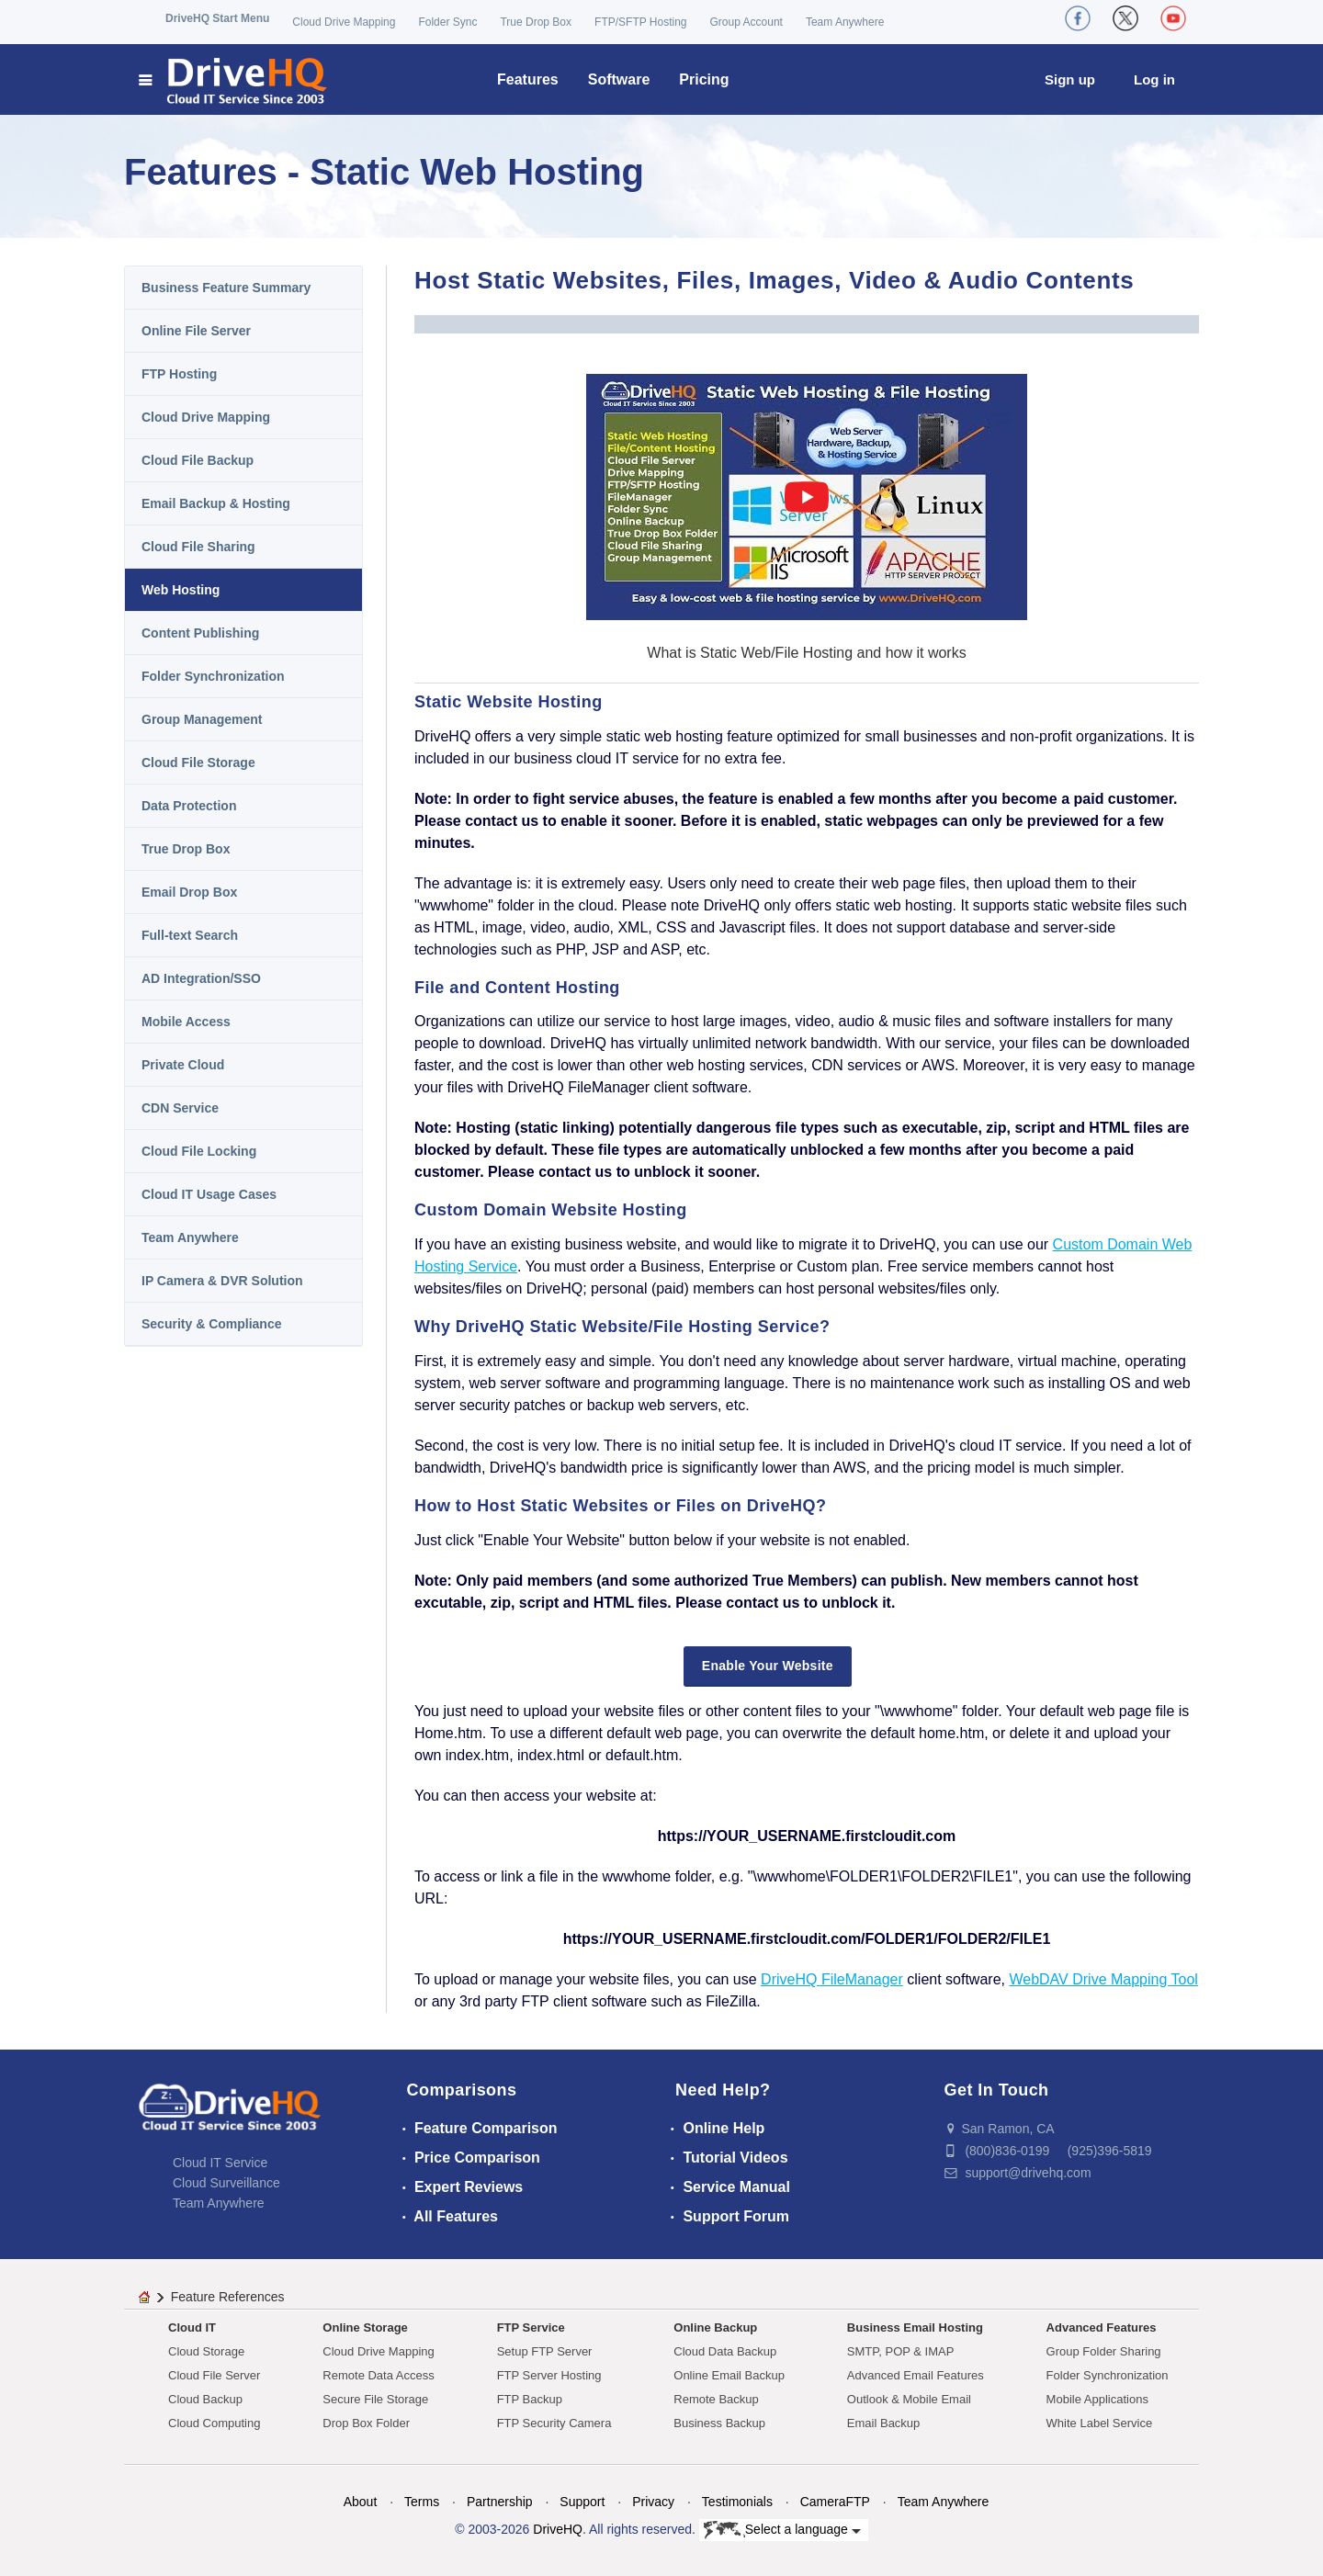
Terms (421, 2501)
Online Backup (715, 2327)
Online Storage (364, 2327)
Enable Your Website (767, 1665)
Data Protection (188, 805)
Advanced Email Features (915, 2375)
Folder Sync (447, 22)
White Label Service (1099, 2423)
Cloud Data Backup (724, 2351)
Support (582, 2501)
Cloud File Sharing (198, 546)
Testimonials (737, 2501)
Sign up (1070, 79)
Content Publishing (200, 633)
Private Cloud (182, 1064)
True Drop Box (535, 22)
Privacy (653, 2501)
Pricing (704, 79)
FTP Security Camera (554, 2423)
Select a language (782, 2530)
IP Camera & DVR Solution (222, 1280)
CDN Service (180, 1108)
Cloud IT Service (220, 2162)
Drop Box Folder (366, 2423)
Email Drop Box (189, 892)
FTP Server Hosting (549, 2375)
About (361, 2501)
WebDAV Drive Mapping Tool (1103, 1979)
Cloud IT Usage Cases (209, 1194)
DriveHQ (557, 2529)
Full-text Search (189, 935)
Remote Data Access (378, 2375)
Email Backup (883, 2423)
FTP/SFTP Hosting (640, 22)
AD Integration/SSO (201, 978)
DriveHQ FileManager (832, 1979)
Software (619, 79)
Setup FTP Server (545, 2351)
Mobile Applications (1097, 2399)
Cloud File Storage (198, 762)
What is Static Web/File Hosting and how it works (806, 653)
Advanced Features (1101, 2327)
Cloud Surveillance (226, 2182)
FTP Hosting (179, 374)
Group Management (201, 719)
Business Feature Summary (226, 287)
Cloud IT (192, 2327)
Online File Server (196, 330)
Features (528, 79)
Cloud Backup (205, 2399)
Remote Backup (716, 2399)
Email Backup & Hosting (215, 503)
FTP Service (531, 2327)
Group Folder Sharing (1103, 2351)
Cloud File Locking (198, 1151)
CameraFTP (835, 2501)
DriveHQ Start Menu (217, 18)
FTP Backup (529, 2399)
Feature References (228, 2296)
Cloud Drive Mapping (343, 22)
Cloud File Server (214, 2375)
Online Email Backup (729, 2375)
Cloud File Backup (197, 460)
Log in (1154, 79)
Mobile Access (186, 1021)
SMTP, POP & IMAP (901, 2351)
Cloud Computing (214, 2423)
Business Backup (719, 2423)
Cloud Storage (206, 2351)
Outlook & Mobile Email (909, 2399)
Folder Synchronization (213, 676)
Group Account (746, 22)
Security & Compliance (211, 1323)
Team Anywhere (845, 22)
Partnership (500, 2501)
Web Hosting (180, 589)
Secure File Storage (375, 2399)
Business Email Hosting (915, 2327)
